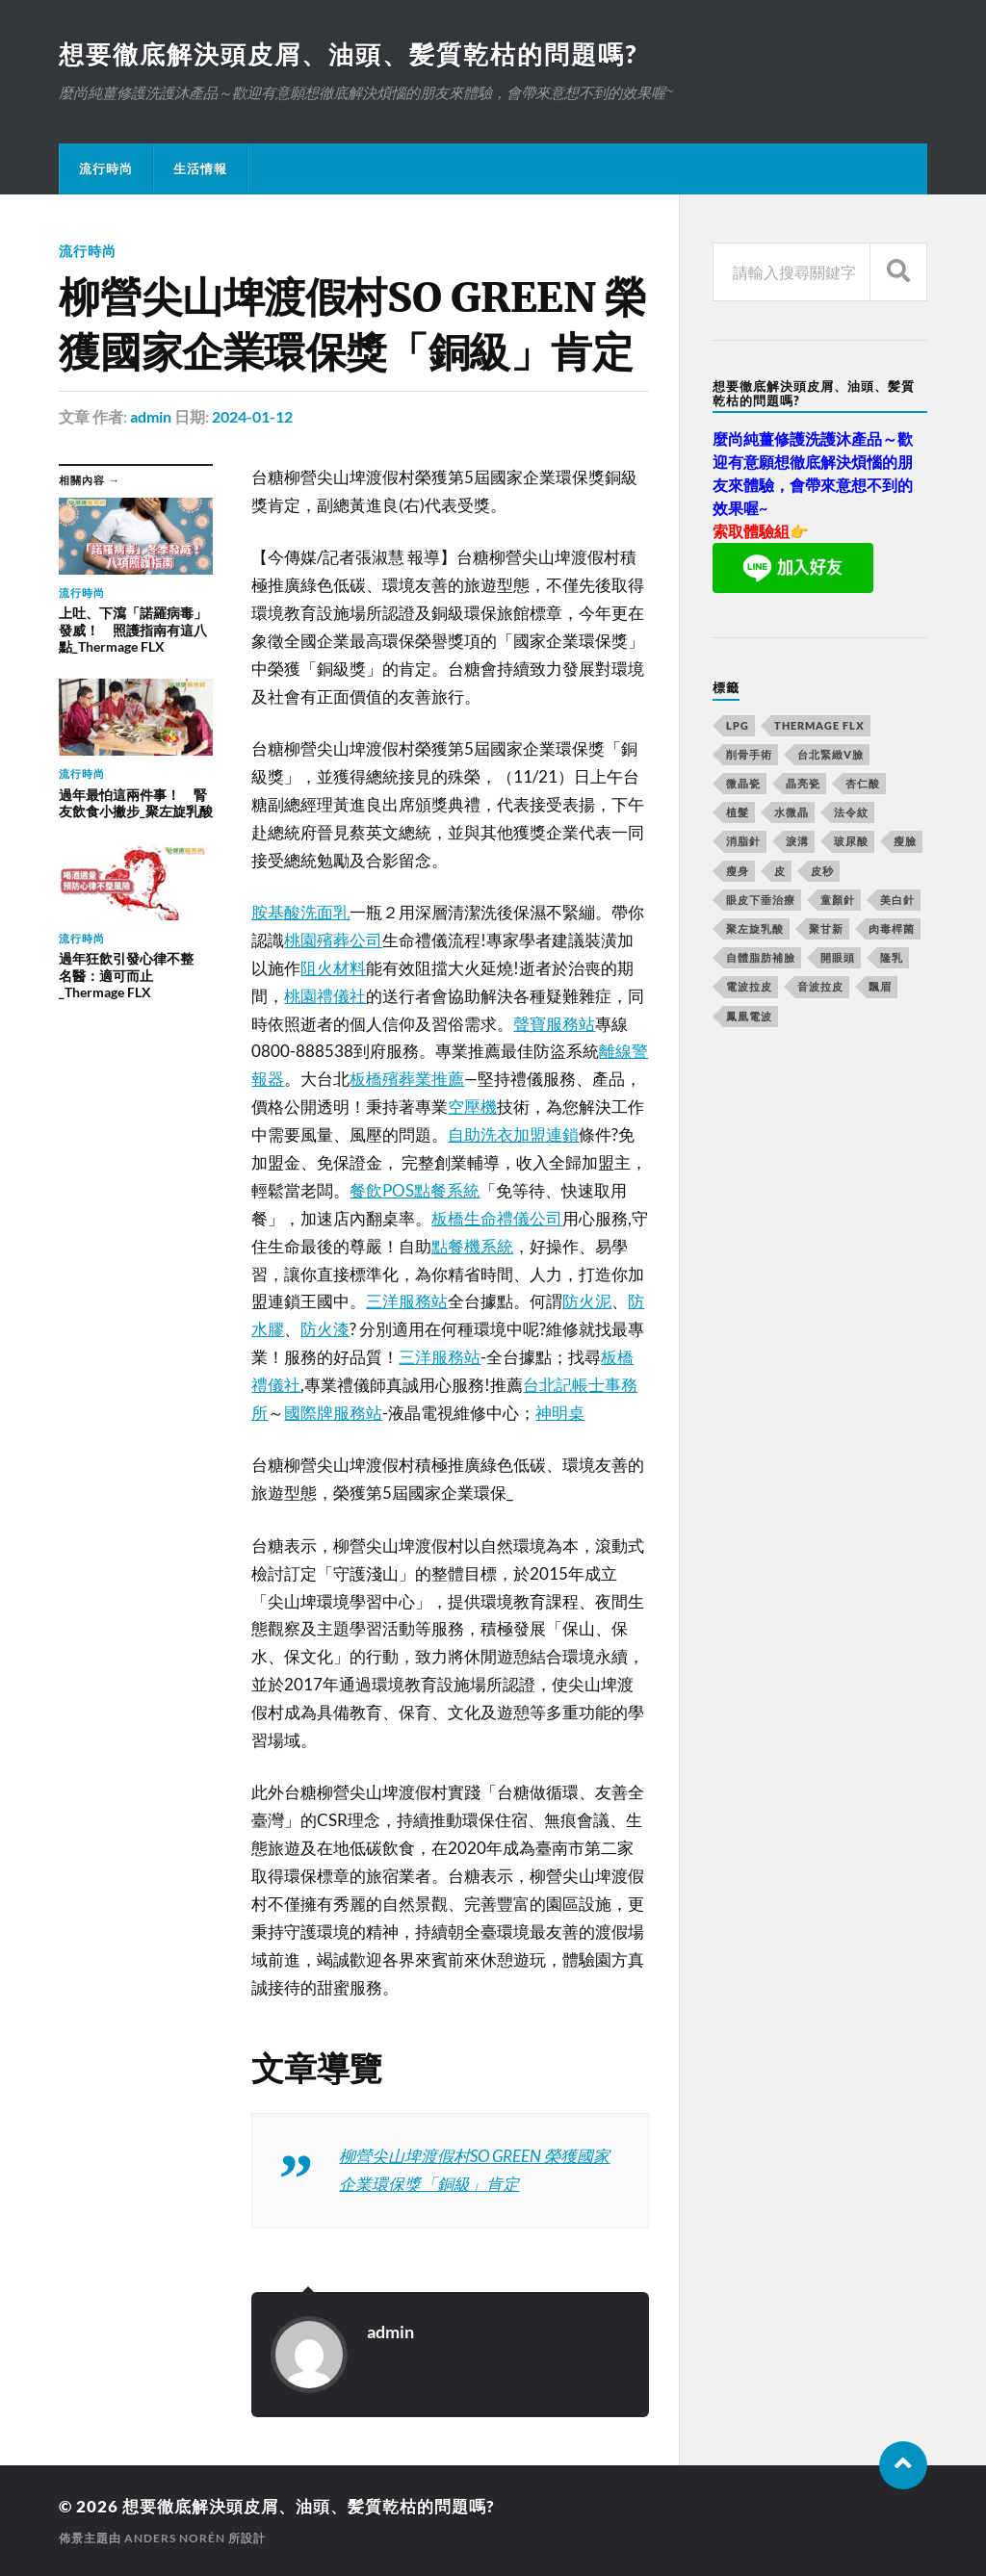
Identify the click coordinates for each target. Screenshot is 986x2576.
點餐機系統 (472, 1246)
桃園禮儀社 (325, 996)
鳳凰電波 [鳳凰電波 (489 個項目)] (749, 1016)
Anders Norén (174, 2538)
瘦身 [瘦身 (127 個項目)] (737, 870)
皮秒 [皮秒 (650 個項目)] (822, 870)
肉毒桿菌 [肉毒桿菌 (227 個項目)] (892, 928)
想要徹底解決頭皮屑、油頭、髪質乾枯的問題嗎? (348, 53)
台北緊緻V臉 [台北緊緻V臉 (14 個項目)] (830, 754)
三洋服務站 (407, 1301)
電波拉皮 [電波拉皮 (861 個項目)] (749, 986)
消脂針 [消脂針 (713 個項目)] (743, 841)
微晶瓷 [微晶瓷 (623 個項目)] (743, 783)
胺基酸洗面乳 (300, 912)
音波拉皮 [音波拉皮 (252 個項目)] (820, 986)
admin (150, 416)
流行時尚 (106, 168)
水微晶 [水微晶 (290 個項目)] (791, 812)
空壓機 (472, 1106)
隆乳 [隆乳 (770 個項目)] (891, 957)
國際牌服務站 (333, 1413)
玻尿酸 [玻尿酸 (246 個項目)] (851, 841)
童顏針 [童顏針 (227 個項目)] (837, 899)
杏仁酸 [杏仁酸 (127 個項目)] (862, 783)
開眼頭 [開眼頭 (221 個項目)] (837, 957)
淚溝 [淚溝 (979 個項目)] (797, 841)
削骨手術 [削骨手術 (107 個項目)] (749, 754)
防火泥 (586, 1301)
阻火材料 (333, 968)
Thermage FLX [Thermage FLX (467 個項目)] (819, 725)
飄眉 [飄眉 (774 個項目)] (880, 986)
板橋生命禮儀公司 (496, 1218)
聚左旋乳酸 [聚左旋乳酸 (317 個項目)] (755, 928)
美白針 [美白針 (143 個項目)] (897, 899)
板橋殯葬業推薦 (407, 1079)
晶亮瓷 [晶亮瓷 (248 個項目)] (803, 783)
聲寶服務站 (554, 1024)
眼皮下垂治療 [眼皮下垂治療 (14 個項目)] (760, 899)
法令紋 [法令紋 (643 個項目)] (851, 812)
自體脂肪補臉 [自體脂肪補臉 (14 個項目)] (760, 957)
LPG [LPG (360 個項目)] (737, 725)
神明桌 (559, 1413)
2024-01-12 (252, 416)
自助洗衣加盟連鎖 (513, 1134)
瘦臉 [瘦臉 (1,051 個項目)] (905, 841)
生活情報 (200, 168)
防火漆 (325, 1329)
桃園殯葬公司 (333, 940)
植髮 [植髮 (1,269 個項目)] (737, 812)
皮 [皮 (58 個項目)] (780, 870)
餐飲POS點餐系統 (415, 1190)
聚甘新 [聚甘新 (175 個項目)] (826, 928)
